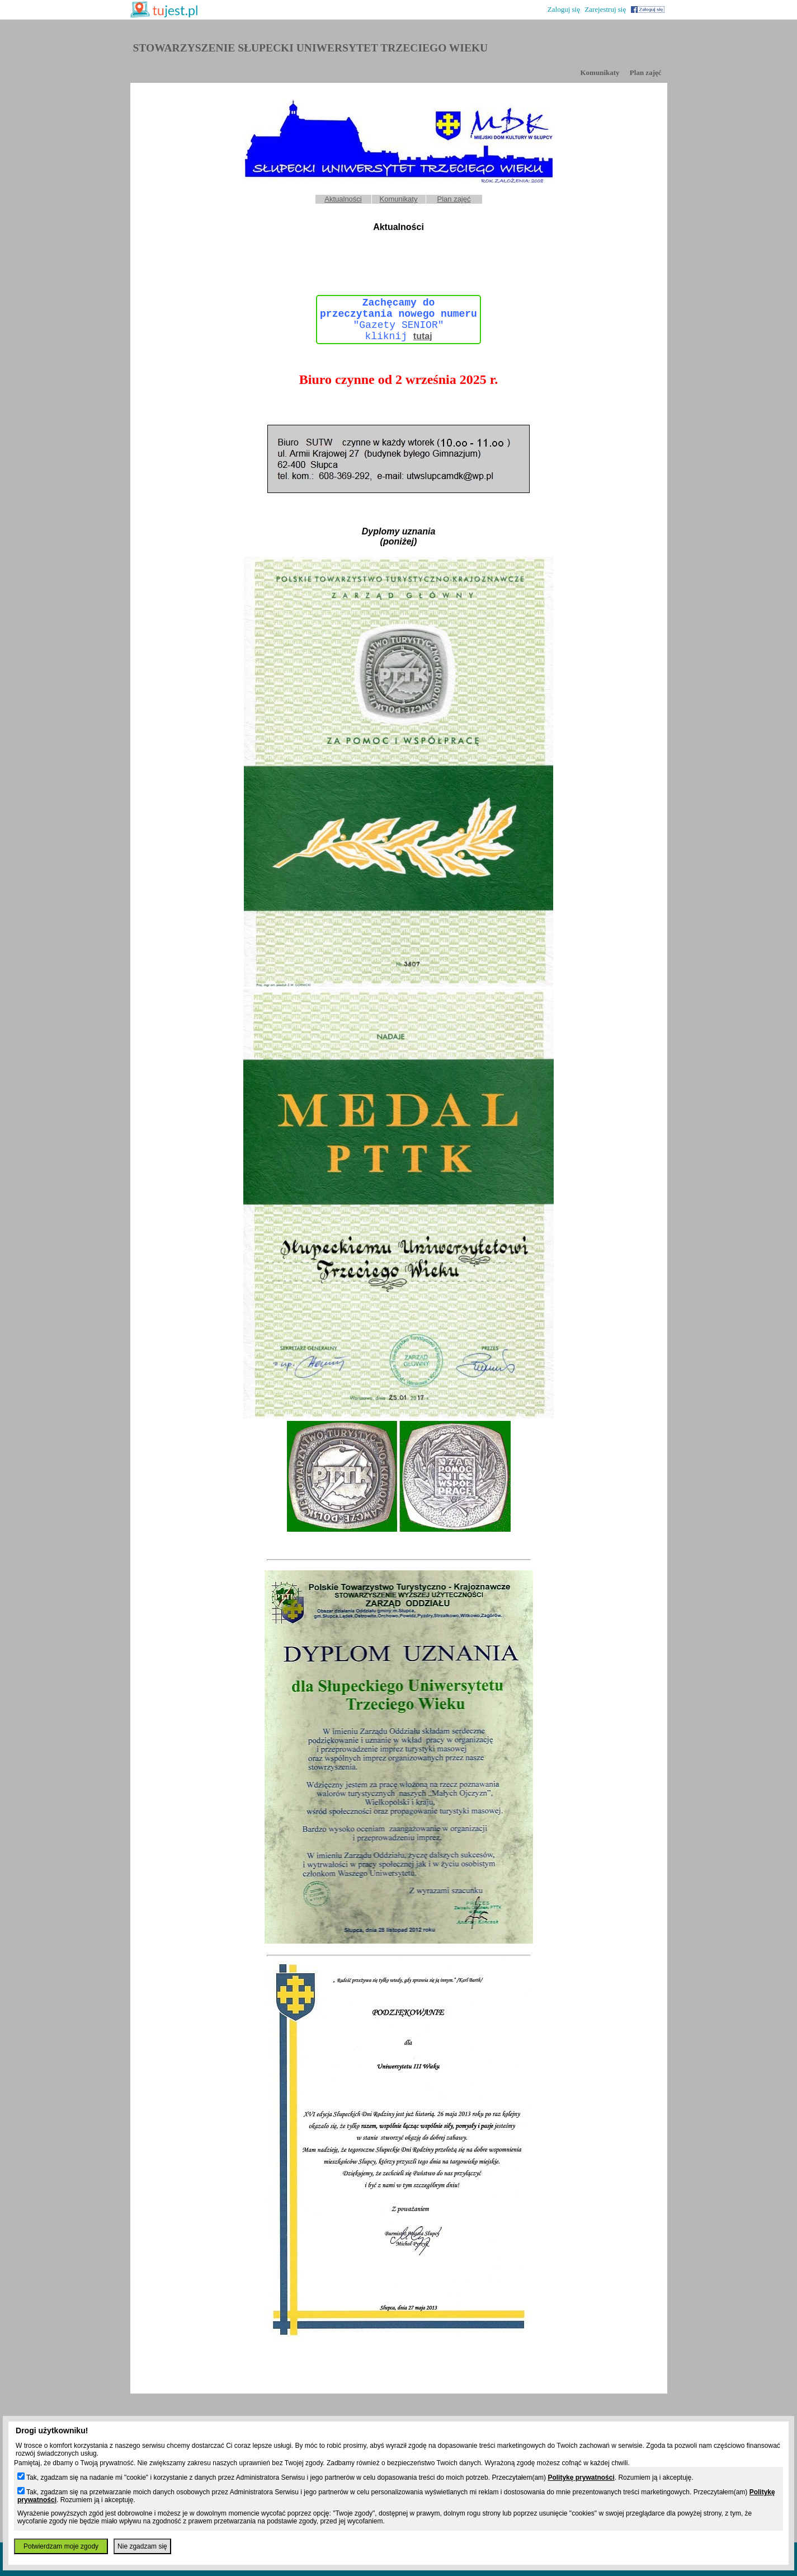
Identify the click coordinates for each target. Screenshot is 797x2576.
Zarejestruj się (605, 9)
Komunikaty (600, 72)
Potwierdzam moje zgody (60, 2546)
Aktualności (342, 199)
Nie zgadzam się (142, 2546)
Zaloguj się (564, 9)
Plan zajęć (646, 72)
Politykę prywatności (581, 2477)
